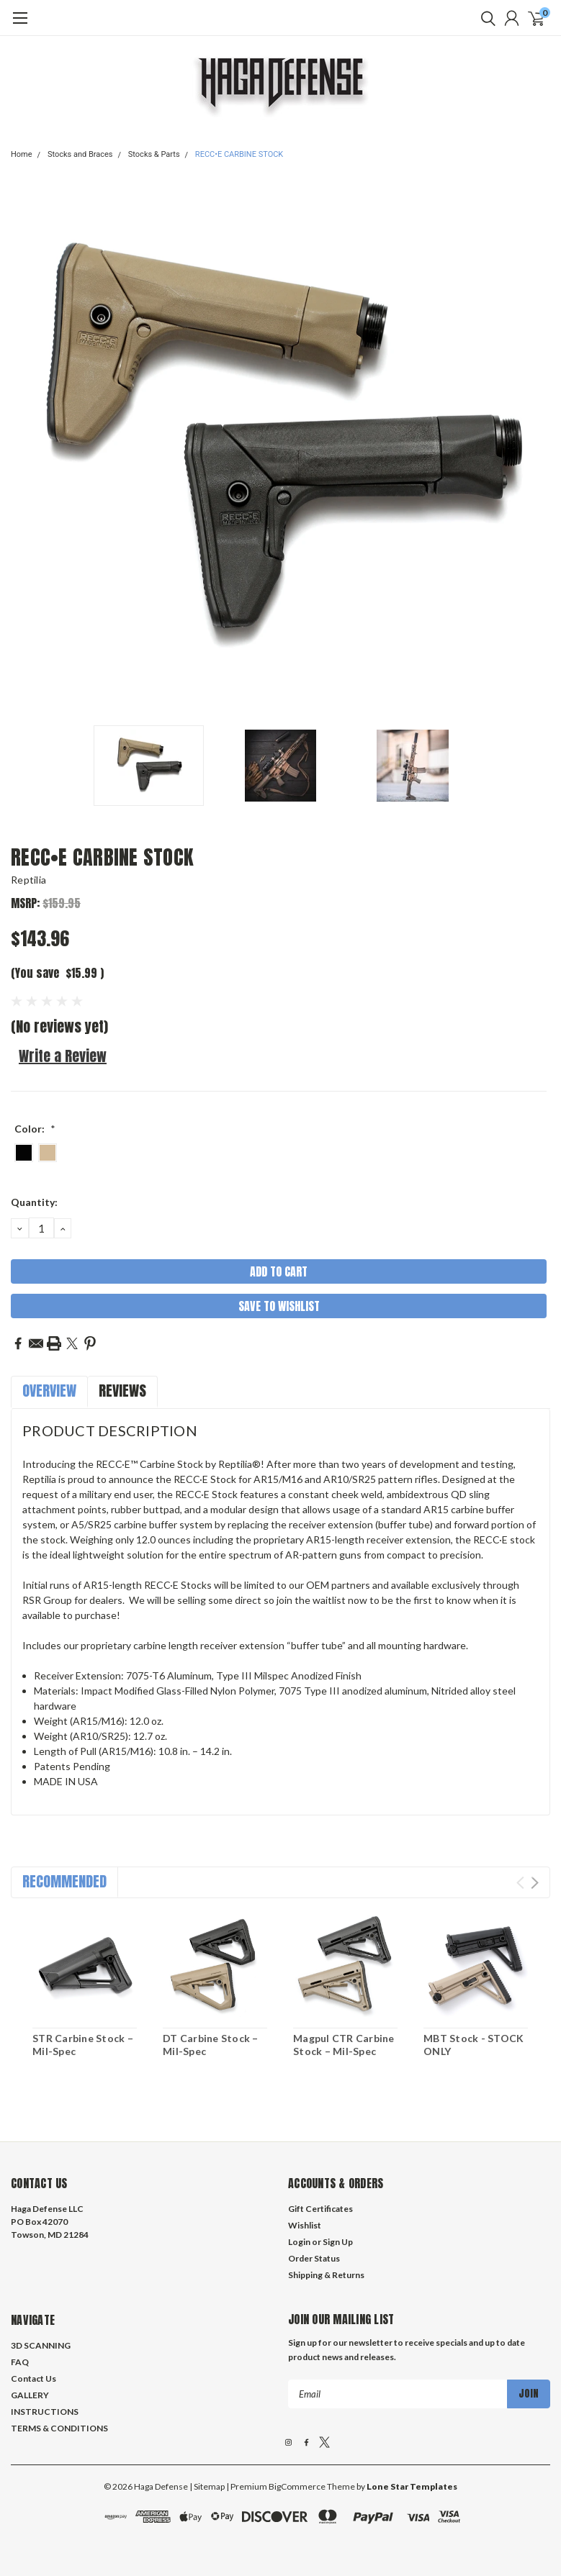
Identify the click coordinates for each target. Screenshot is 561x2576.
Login (299, 2241)
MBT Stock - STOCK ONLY (473, 2044)
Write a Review (63, 1056)
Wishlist (304, 2225)
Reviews (122, 1390)
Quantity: (34, 1202)
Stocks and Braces (80, 154)
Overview (49, 1390)
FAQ (20, 2362)
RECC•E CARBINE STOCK (239, 154)
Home (21, 154)
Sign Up (338, 2241)
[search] (484, 18)
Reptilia (28, 880)
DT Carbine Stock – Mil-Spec (211, 2044)
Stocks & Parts (154, 154)
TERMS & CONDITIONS (59, 2428)
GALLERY (30, 2395)
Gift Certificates (320, 2208)
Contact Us (33, 2378)
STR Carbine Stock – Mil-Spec (82, 2044)
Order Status (314, 2258)
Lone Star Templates (412, 2486)
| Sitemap (207, 2486)
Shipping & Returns (326, 2274)
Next (534, 1883)
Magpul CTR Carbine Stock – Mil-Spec (344, 2044)
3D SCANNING (41, 2345)
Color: (34, 1129)
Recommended (64, 1881)
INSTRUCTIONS (44, 2411)
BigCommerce (297, 2486)
